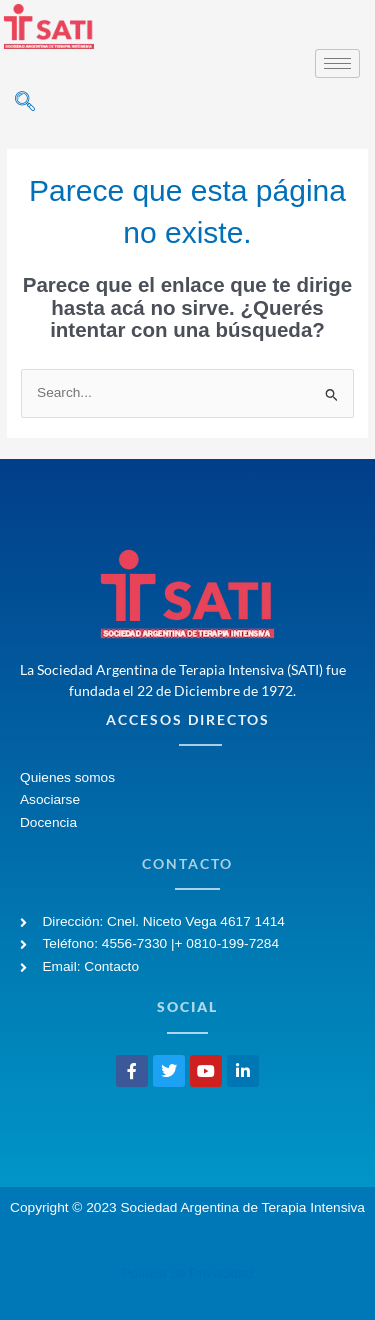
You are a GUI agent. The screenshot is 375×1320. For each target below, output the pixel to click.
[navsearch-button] (25, 103)
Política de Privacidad (187, 1273)
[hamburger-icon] (337, 63)
